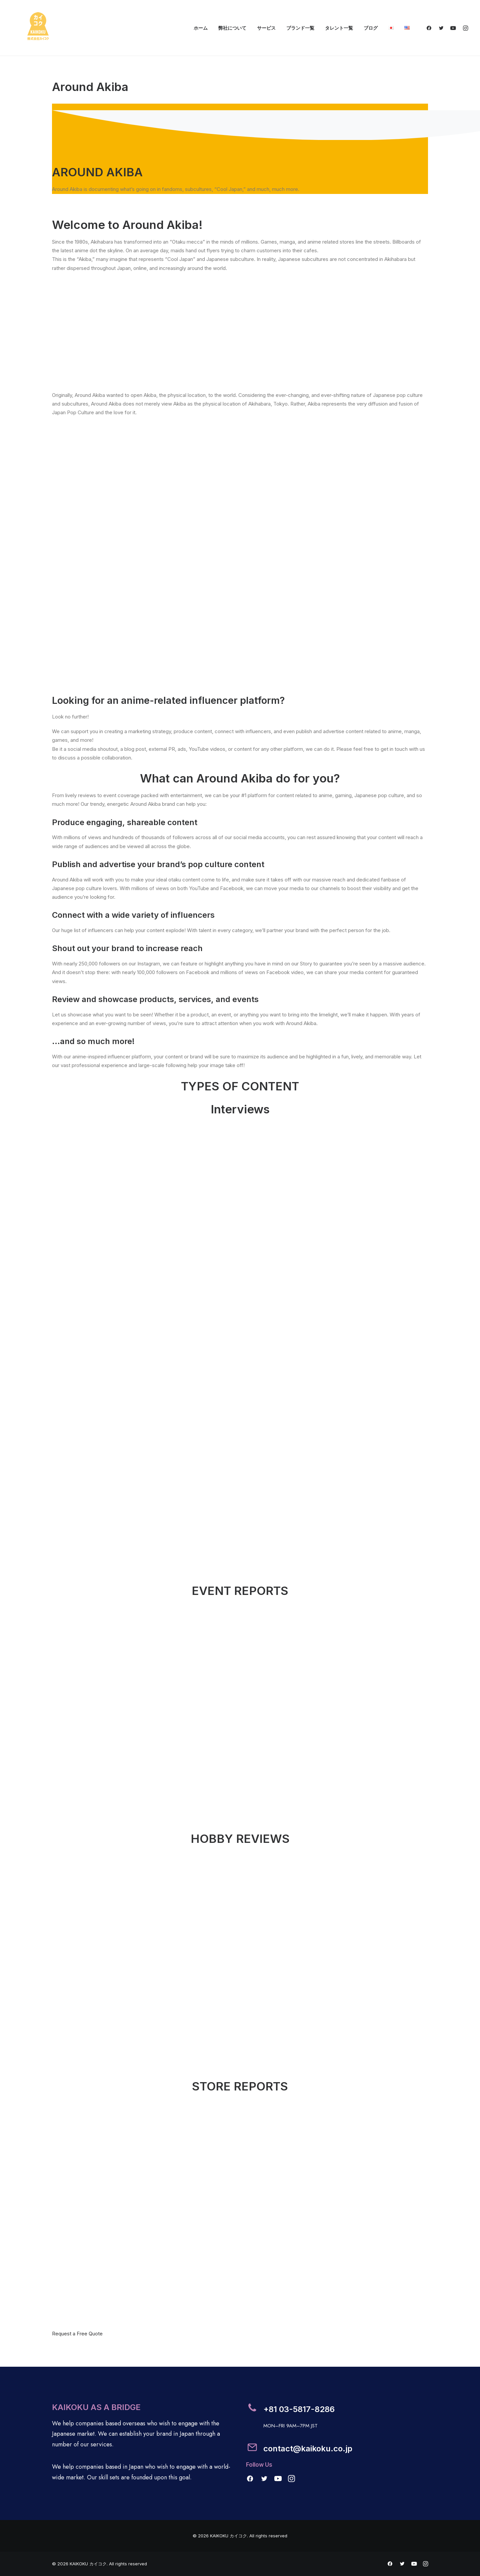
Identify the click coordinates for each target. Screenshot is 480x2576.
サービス (266, 28)
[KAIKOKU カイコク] (38, 28)
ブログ (371, 28)
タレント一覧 (339, 28)
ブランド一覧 (300, 28)
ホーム (201, 28)
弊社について (232, 28)
